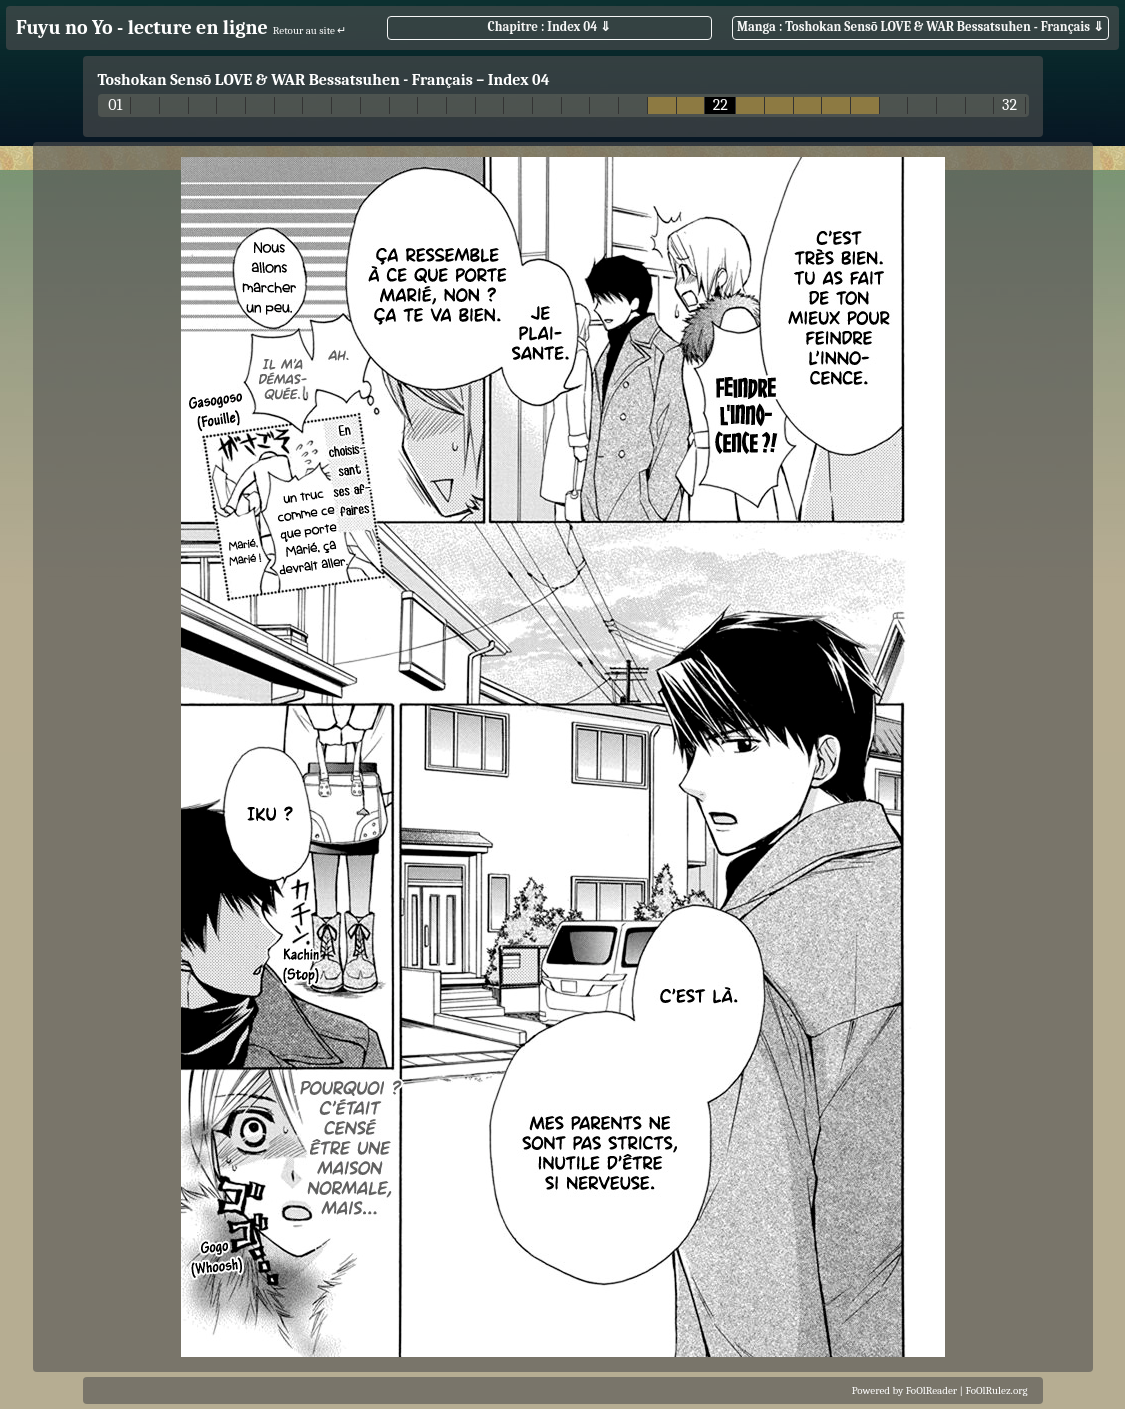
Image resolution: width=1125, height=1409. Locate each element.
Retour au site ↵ (310, 30)
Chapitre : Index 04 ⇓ (550, 26)
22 (720, 105)
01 (115, 105)
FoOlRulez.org (997, 1390)
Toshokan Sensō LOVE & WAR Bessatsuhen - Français (285, 80)
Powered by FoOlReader (904, 1390)
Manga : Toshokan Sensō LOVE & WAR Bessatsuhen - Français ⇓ (920, 26)
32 (1009, 105)
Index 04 (519, 80)
